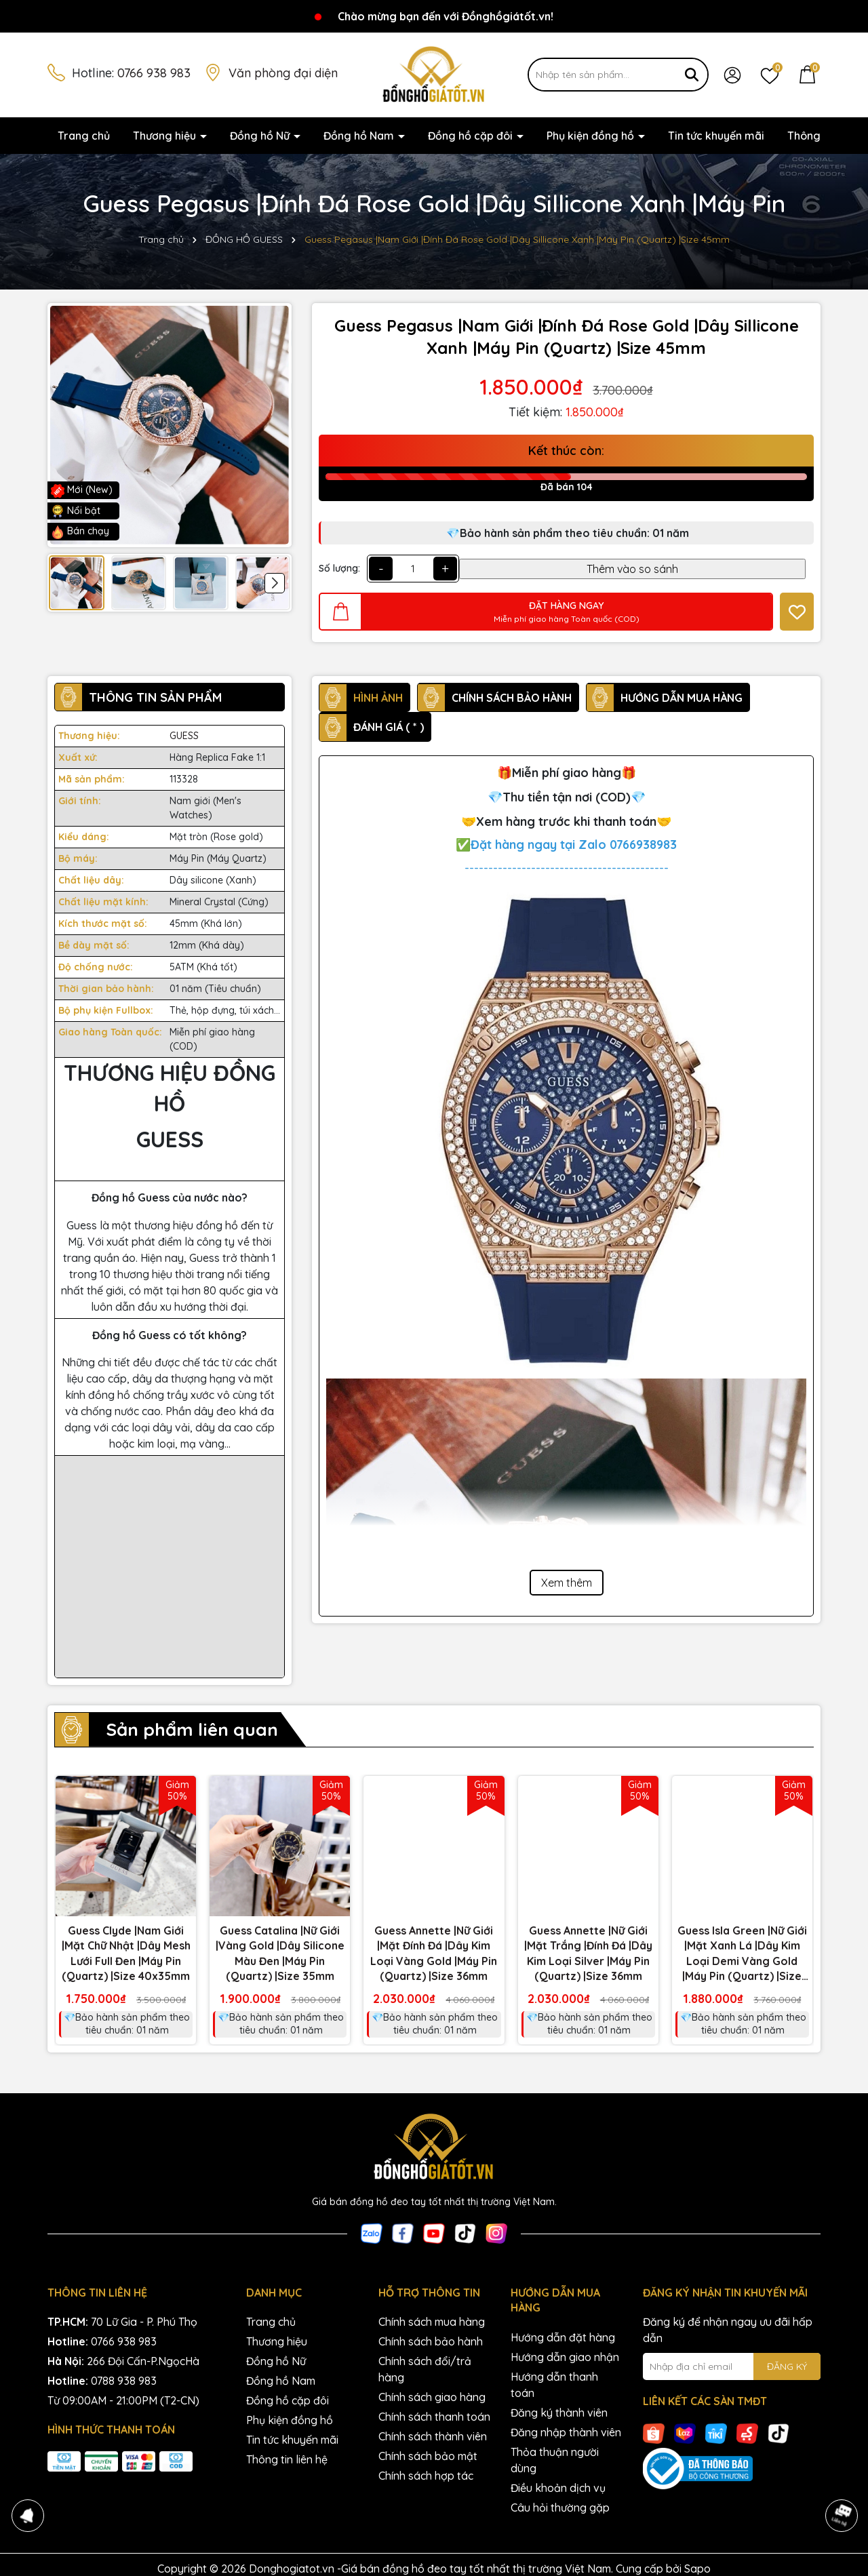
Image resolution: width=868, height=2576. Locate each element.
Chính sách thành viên (432, 2436)
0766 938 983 (154, 73)
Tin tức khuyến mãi (716, 135)
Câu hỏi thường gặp (560, 2507)
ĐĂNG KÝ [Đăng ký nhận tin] (787, 2366)
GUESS (184, 736)
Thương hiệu (166, 135)
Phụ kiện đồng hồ (592, 135)
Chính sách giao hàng (432, 2397)
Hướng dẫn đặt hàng (563, 2337)
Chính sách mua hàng (431, 2322)
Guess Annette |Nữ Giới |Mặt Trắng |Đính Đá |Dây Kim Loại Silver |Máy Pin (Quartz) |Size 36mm (588, 1953)
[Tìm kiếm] (691, 74)
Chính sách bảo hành (430, 2341)
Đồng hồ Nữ (261, 135)
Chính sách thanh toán (434, 2416)
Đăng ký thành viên (559, 2412)
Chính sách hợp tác (425, 2475)
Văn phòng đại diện (283, 73)
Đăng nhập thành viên (566, 2432)
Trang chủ (84, 135)
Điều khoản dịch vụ (558, 2488)
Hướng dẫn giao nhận (565, 2357)
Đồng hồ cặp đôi (471, 135)
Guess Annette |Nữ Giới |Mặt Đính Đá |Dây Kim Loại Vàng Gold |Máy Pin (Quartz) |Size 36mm (433, 1953)
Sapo (697, 2568)
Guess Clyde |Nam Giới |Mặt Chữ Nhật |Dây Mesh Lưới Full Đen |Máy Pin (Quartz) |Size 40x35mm (126, 1953)
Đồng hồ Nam (360, 135)
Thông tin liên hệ (287, 2459)
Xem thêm (566, 1582)
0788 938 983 (124, 2380)
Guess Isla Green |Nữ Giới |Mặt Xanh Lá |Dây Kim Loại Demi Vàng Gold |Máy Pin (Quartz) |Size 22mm (742, 1954)
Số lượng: (339, 568)
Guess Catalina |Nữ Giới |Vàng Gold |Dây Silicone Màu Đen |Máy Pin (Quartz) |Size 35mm (280, 1953)
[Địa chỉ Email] (732, 2366)
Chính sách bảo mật (427, 2456)
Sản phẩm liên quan (192, 1729)
